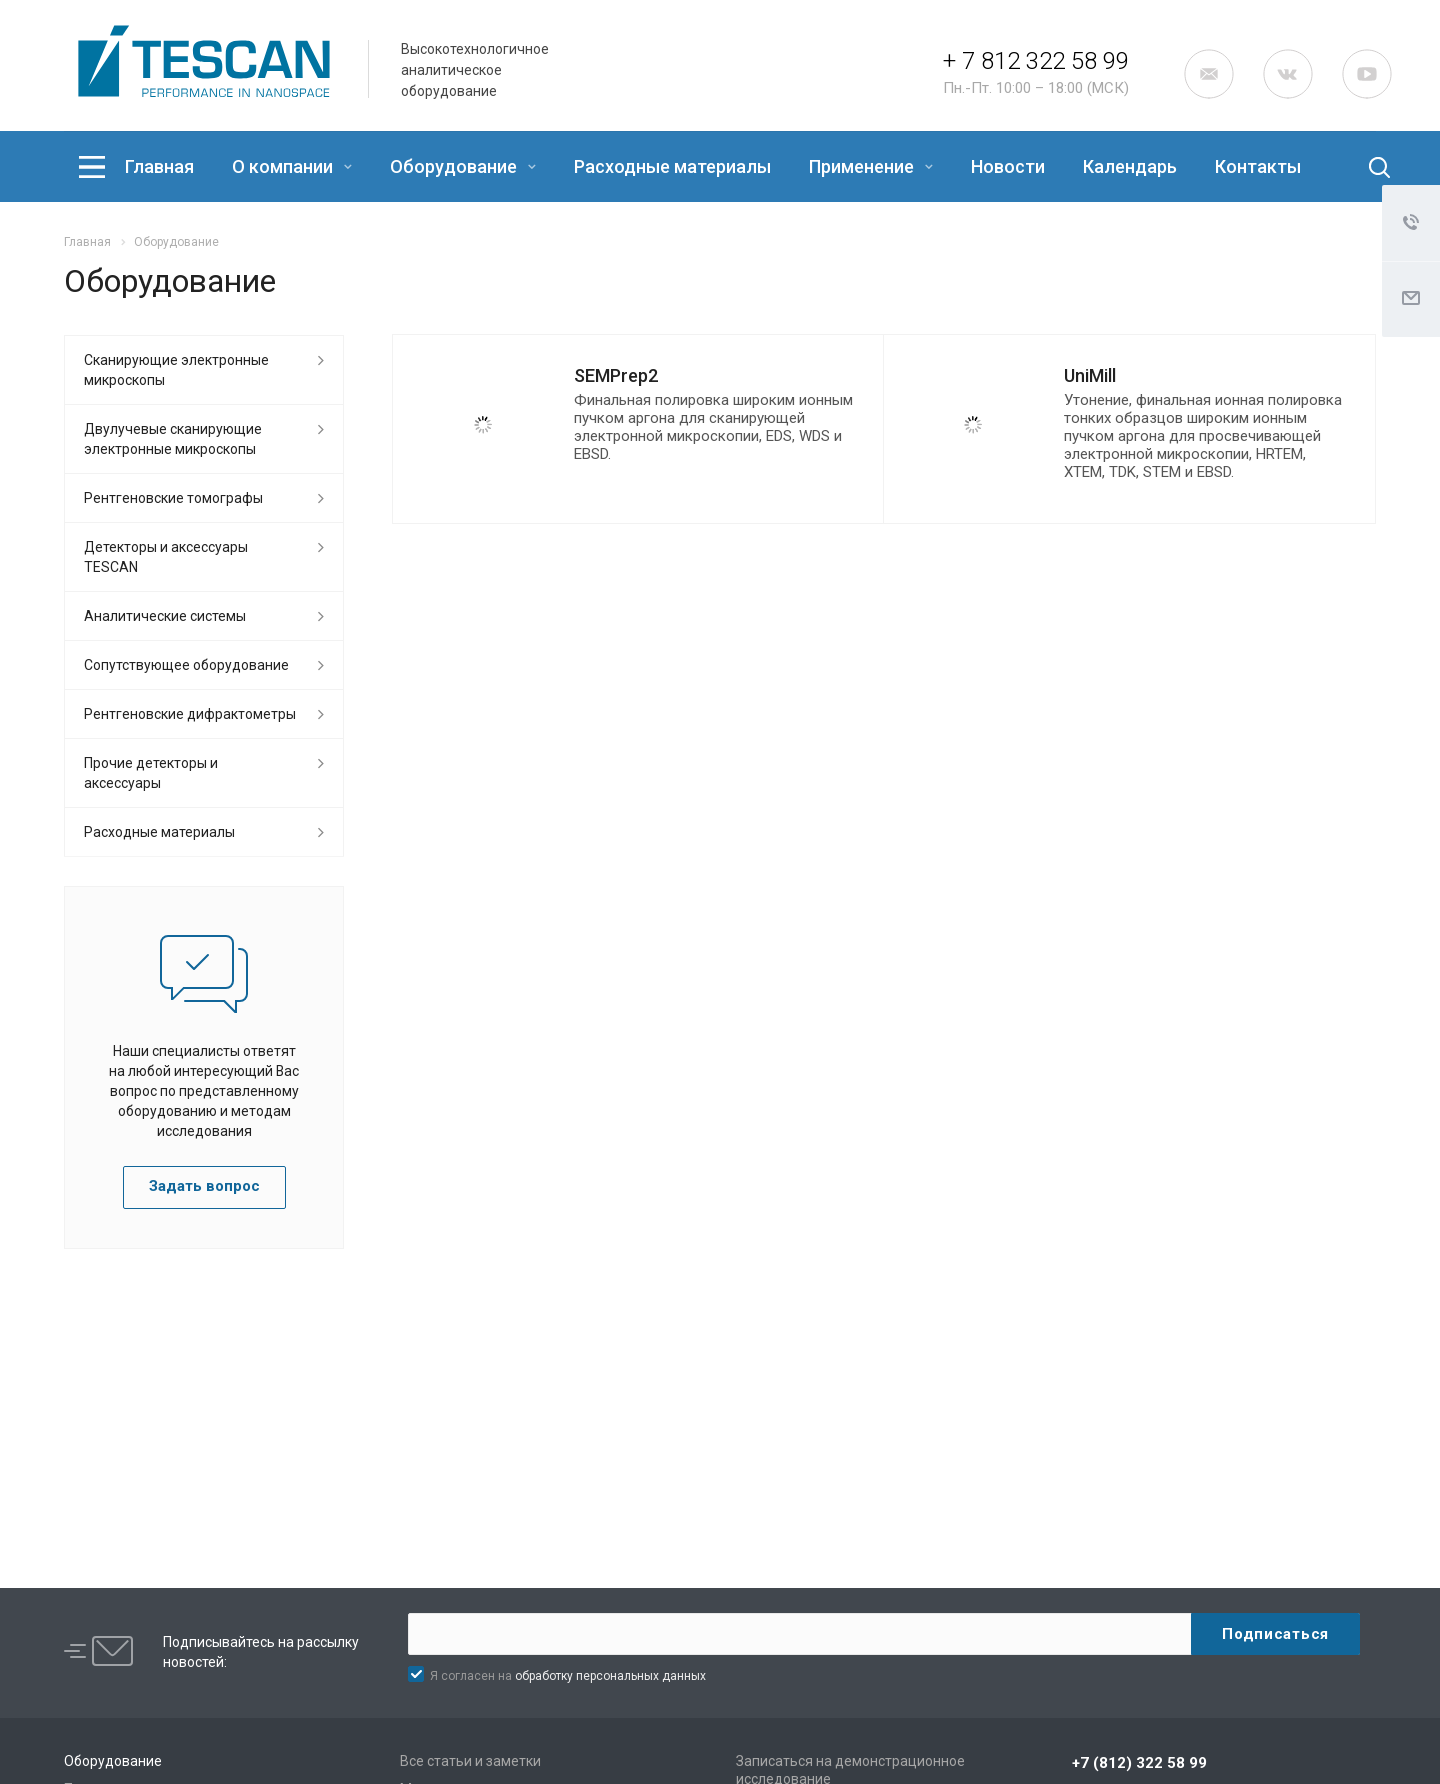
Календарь (1130, 166)
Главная (159, 166)
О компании (292, 166)
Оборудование (463, 166)
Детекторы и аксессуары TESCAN (166, 557)
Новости (1008, 166)
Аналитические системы (165, 616)
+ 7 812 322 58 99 (1036, 61)
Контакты (1258, 166)
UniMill (1090, 375)
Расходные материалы (672, 166)
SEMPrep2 (616, 375)
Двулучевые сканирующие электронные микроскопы (173, 439)
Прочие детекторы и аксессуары (151, 773)
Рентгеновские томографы (173, 498)
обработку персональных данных (610, 1676)
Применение (871, 166)
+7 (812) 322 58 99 (1139, 1763)
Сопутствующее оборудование (186, 665)
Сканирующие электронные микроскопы (176, 370)
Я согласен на (568, 1676)
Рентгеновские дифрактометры (190, 714)
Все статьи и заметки (470, 1761)
